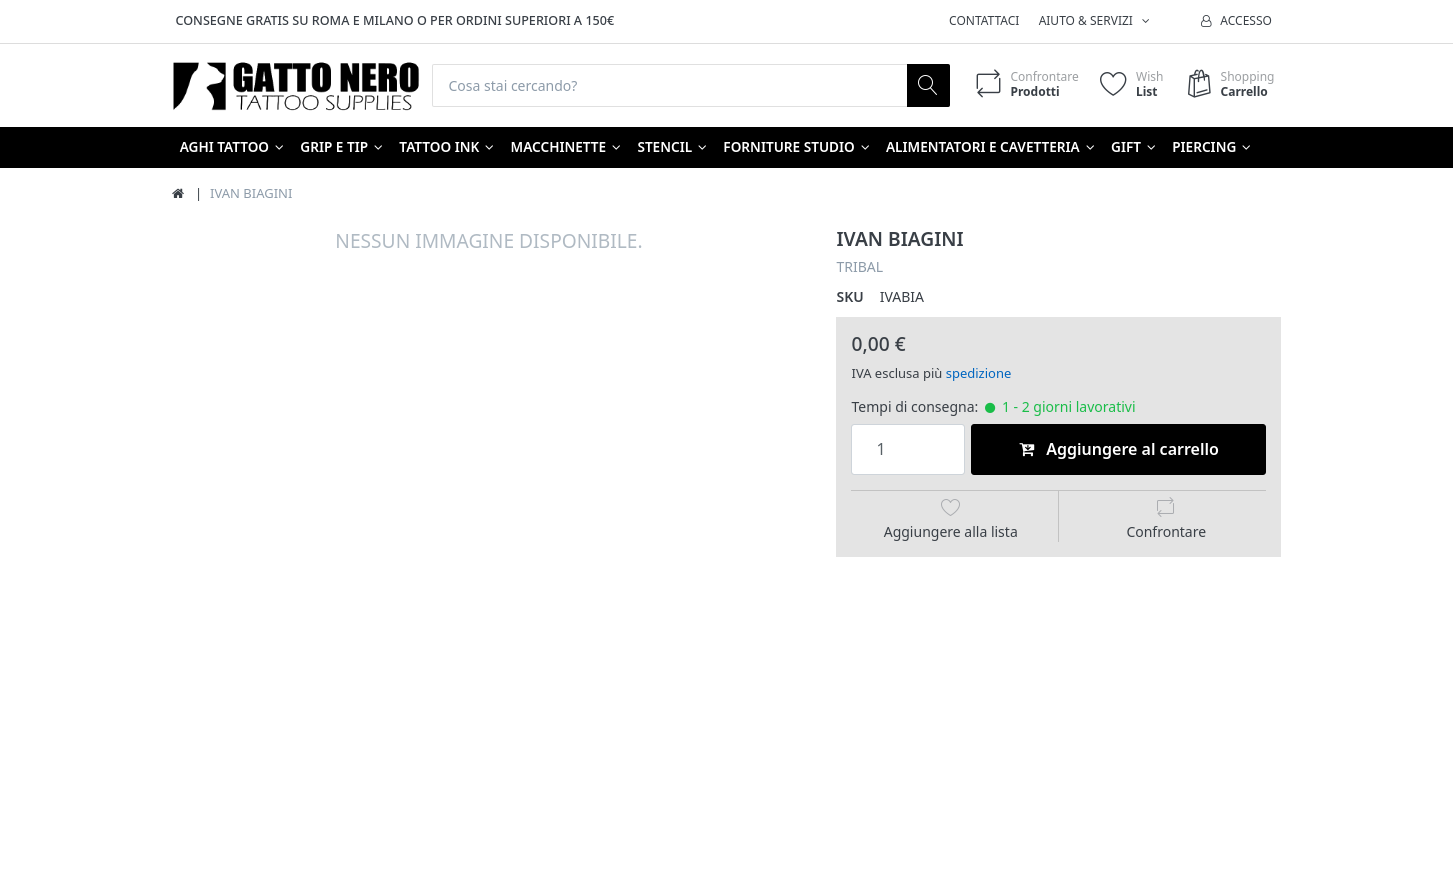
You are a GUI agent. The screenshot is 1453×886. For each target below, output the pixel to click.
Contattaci (984, 20)
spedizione (979, 373)
